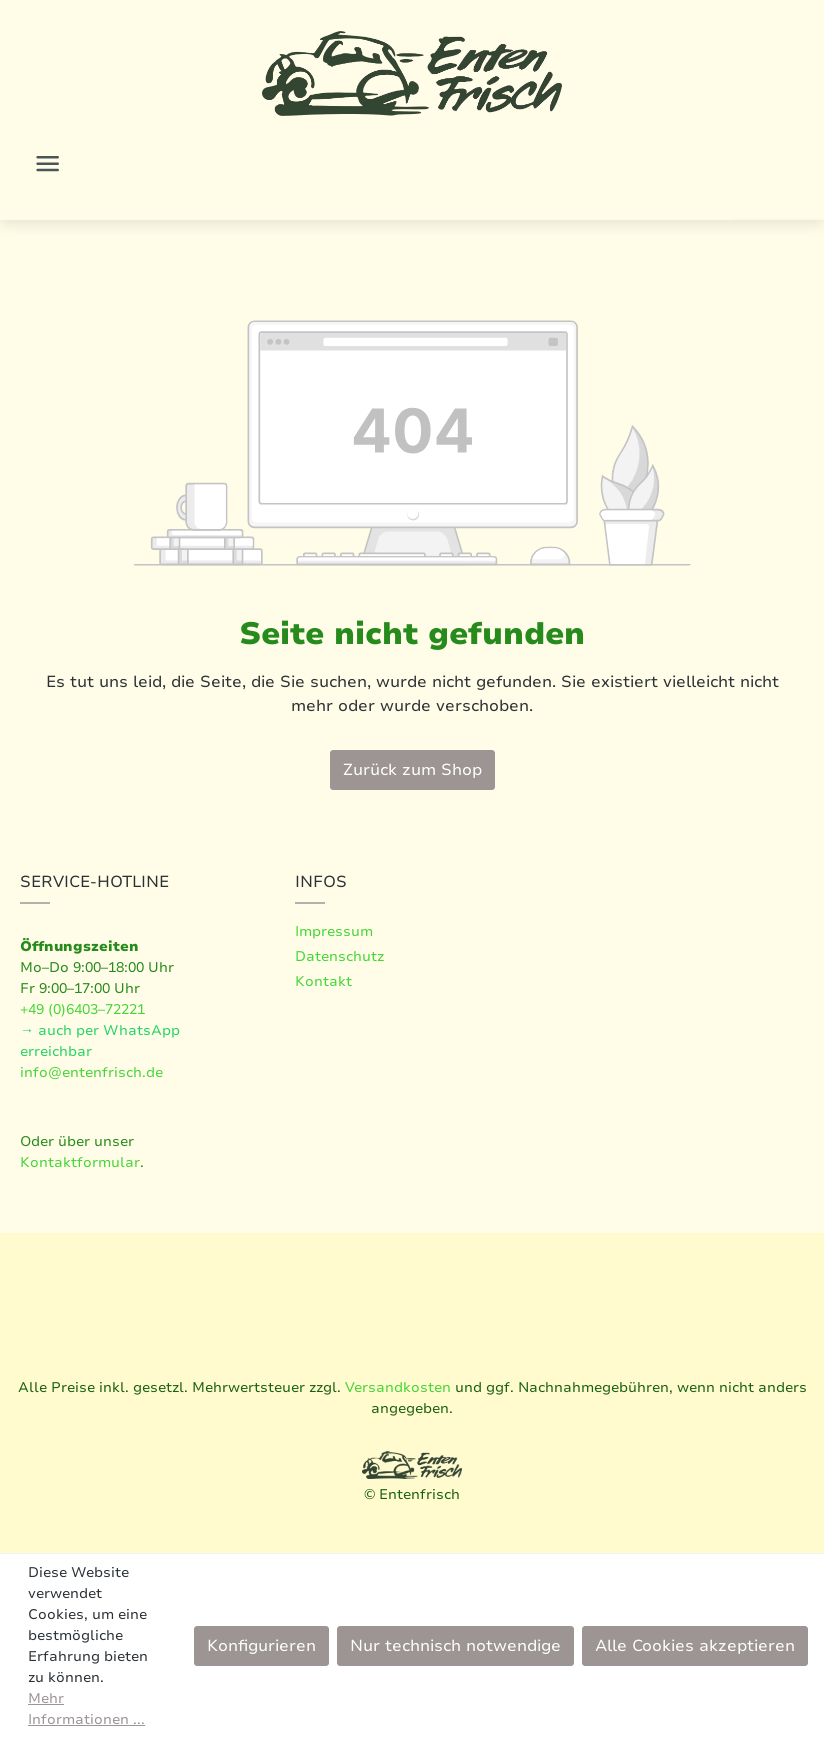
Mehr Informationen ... (86, 1709)
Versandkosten (398, 1387)
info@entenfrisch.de (91, 1072)
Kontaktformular (80, 1162)
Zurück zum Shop (412, 770)
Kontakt (323, 981)
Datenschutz (339, 956)
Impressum (334, 931)
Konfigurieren (261, 1646)
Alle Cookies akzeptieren (695, 1646)
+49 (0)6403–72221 (82, 1009)
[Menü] (47, 163)
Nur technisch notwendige (455, 1646)
